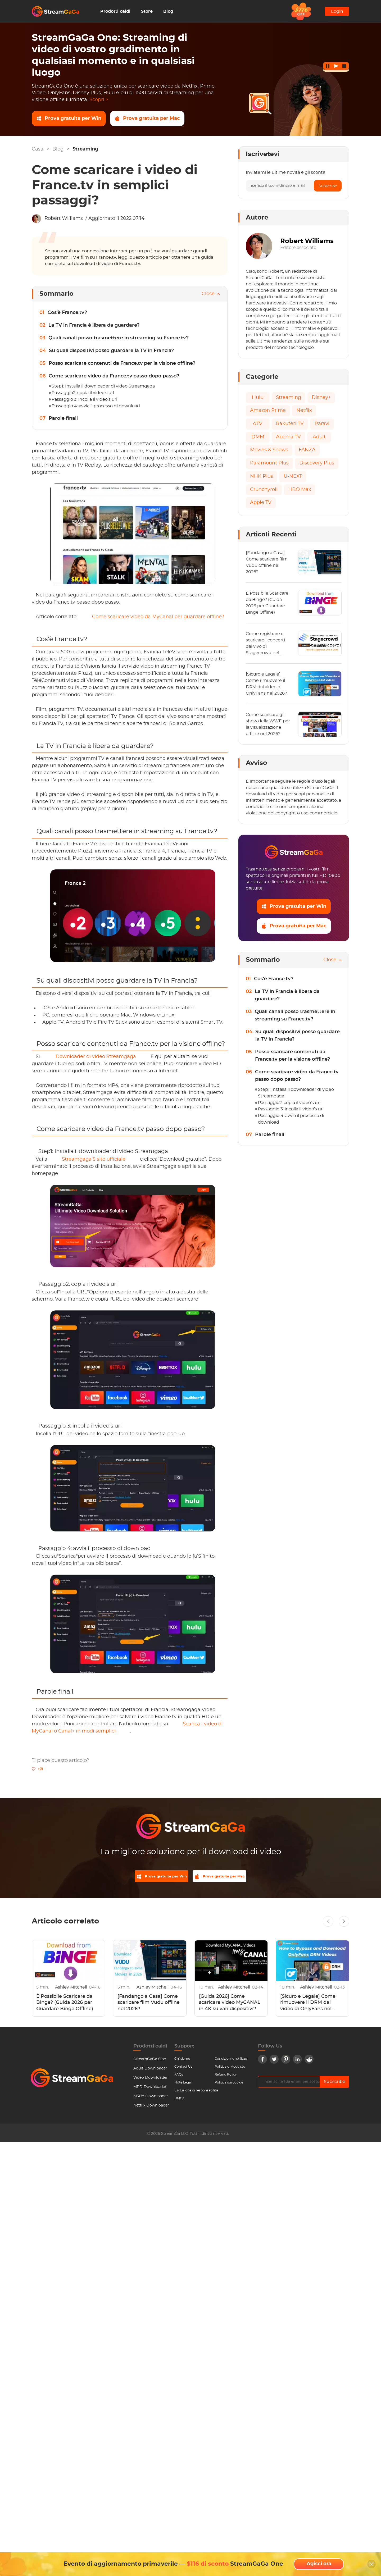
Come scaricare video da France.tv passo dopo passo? (114, 376)
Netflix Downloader (151, 2109)
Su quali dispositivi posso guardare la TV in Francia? (111, 350)
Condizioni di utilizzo (231, 2062)
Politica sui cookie (229, 2085)
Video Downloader (150, 2081)
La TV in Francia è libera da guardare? (93, 325)
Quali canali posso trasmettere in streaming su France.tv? (118, 338)
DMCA (179, 2101)
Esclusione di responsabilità (196, 2093)
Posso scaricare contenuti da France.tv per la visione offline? (122, 363)
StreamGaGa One (149, 2062)
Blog (168, 11)
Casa (37, 149)
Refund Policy (226, 2078)
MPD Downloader (149, 2090)
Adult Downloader (150, 2072)
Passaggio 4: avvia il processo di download (96, 406)
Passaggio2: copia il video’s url (83, 393)
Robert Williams (63, 218)
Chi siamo (182, 2062)
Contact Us (183, 2070)
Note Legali (183, 2085)
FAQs (178, 2078)
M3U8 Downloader (150, 2099)
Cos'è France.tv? (67, 312)
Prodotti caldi (115, 11)
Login (337, 11)
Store (147, 11)
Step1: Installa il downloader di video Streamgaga (103, 386)
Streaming (85, 149)
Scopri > (98, 99)
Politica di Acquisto (230, 2070)
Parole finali (63, 418)
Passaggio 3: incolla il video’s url (84, 399)
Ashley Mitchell (71, 1991)
